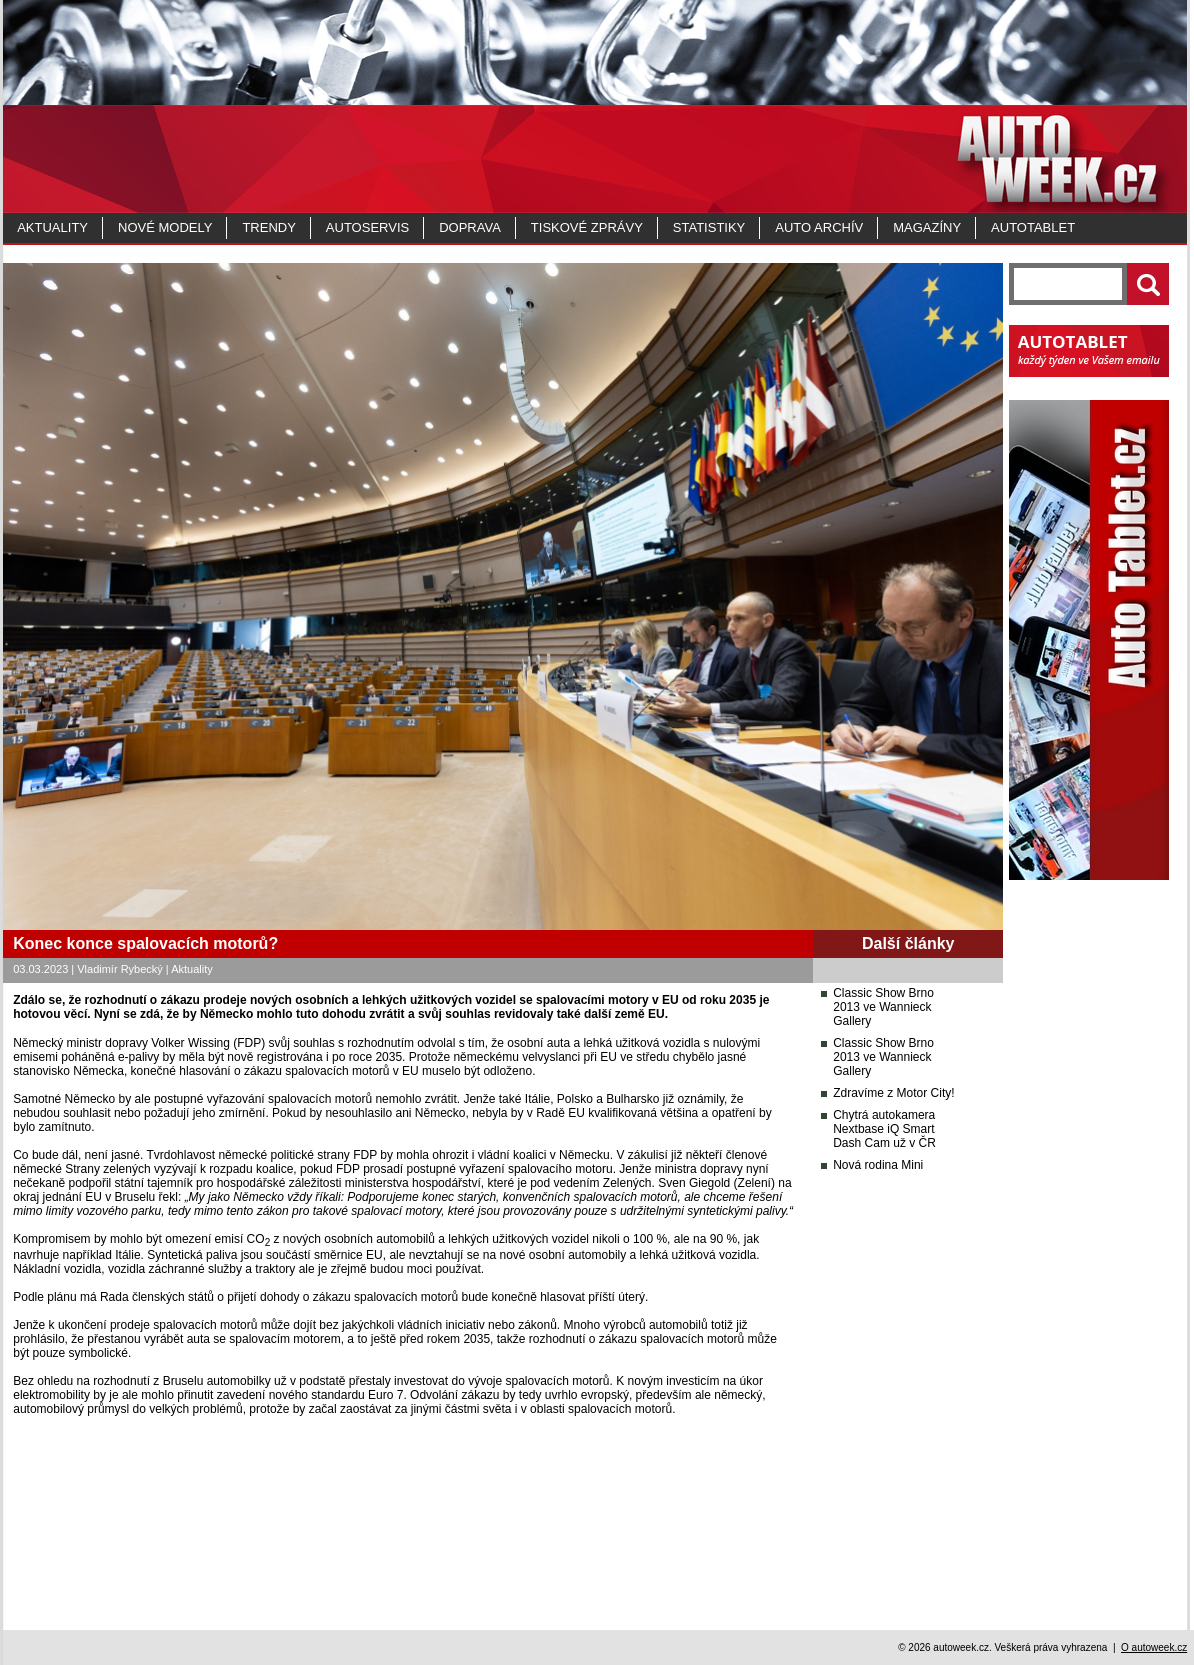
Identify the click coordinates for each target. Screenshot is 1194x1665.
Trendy (268, 227)
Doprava (470, 227)
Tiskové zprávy (587, 227)
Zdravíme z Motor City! (893, 1093)
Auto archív (819, 227)
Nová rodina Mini (878, 1165)
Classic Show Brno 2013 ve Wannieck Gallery (883, 1007)
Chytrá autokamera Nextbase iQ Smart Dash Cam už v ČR (884, 1129)
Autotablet (1033, 227)
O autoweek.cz (1154, 1647)
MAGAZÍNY (927, 227)
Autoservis (367, 227)
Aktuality (52, 227)
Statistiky (709, 227)
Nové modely (165, 227)
